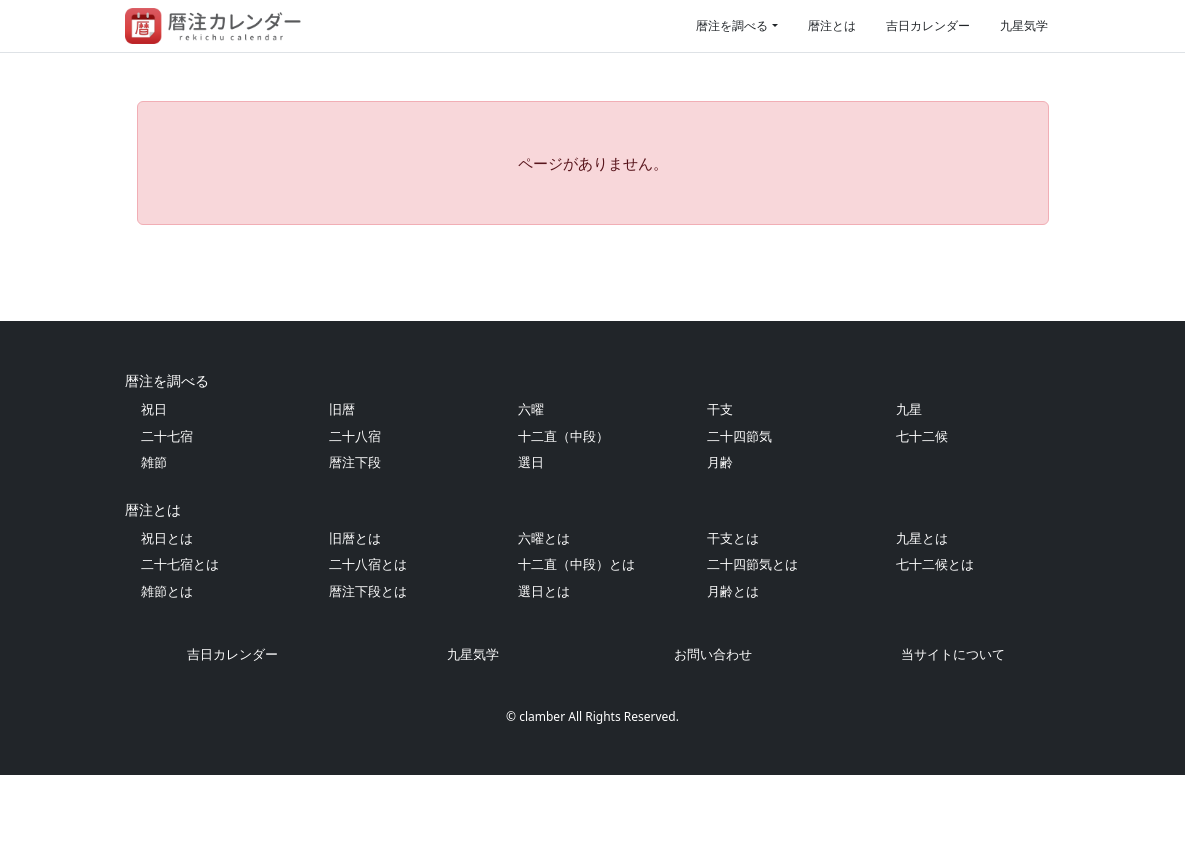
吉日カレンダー (928, 25)
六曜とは (544, 628)
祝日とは (167, 628)
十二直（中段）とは (576, 654)
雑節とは (167, 681)
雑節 (154, 552)
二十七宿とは (180, 654)
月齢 (720, 552)
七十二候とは (935, 654)
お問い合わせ (713, 744)
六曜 (531, 499)
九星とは (922, 628)
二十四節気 (739, 526)
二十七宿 (167, 526)
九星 (909, 499)
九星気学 (1024, 25)
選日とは (544, 681)
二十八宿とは (368, 654)
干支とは (733, 628)
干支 (720, 499)
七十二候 (922, 526)
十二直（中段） (563, 526)
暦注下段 (355, 552)
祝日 (154, 499)
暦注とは (832, 25)
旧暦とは (355, 628)
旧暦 (342, 499)
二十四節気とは (752, 654)
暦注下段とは (368, 681)
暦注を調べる (732, 25)
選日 (531, 552)
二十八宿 (355, 526)
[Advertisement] (593, 318)
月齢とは (733, 681)
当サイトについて (953, 744)
